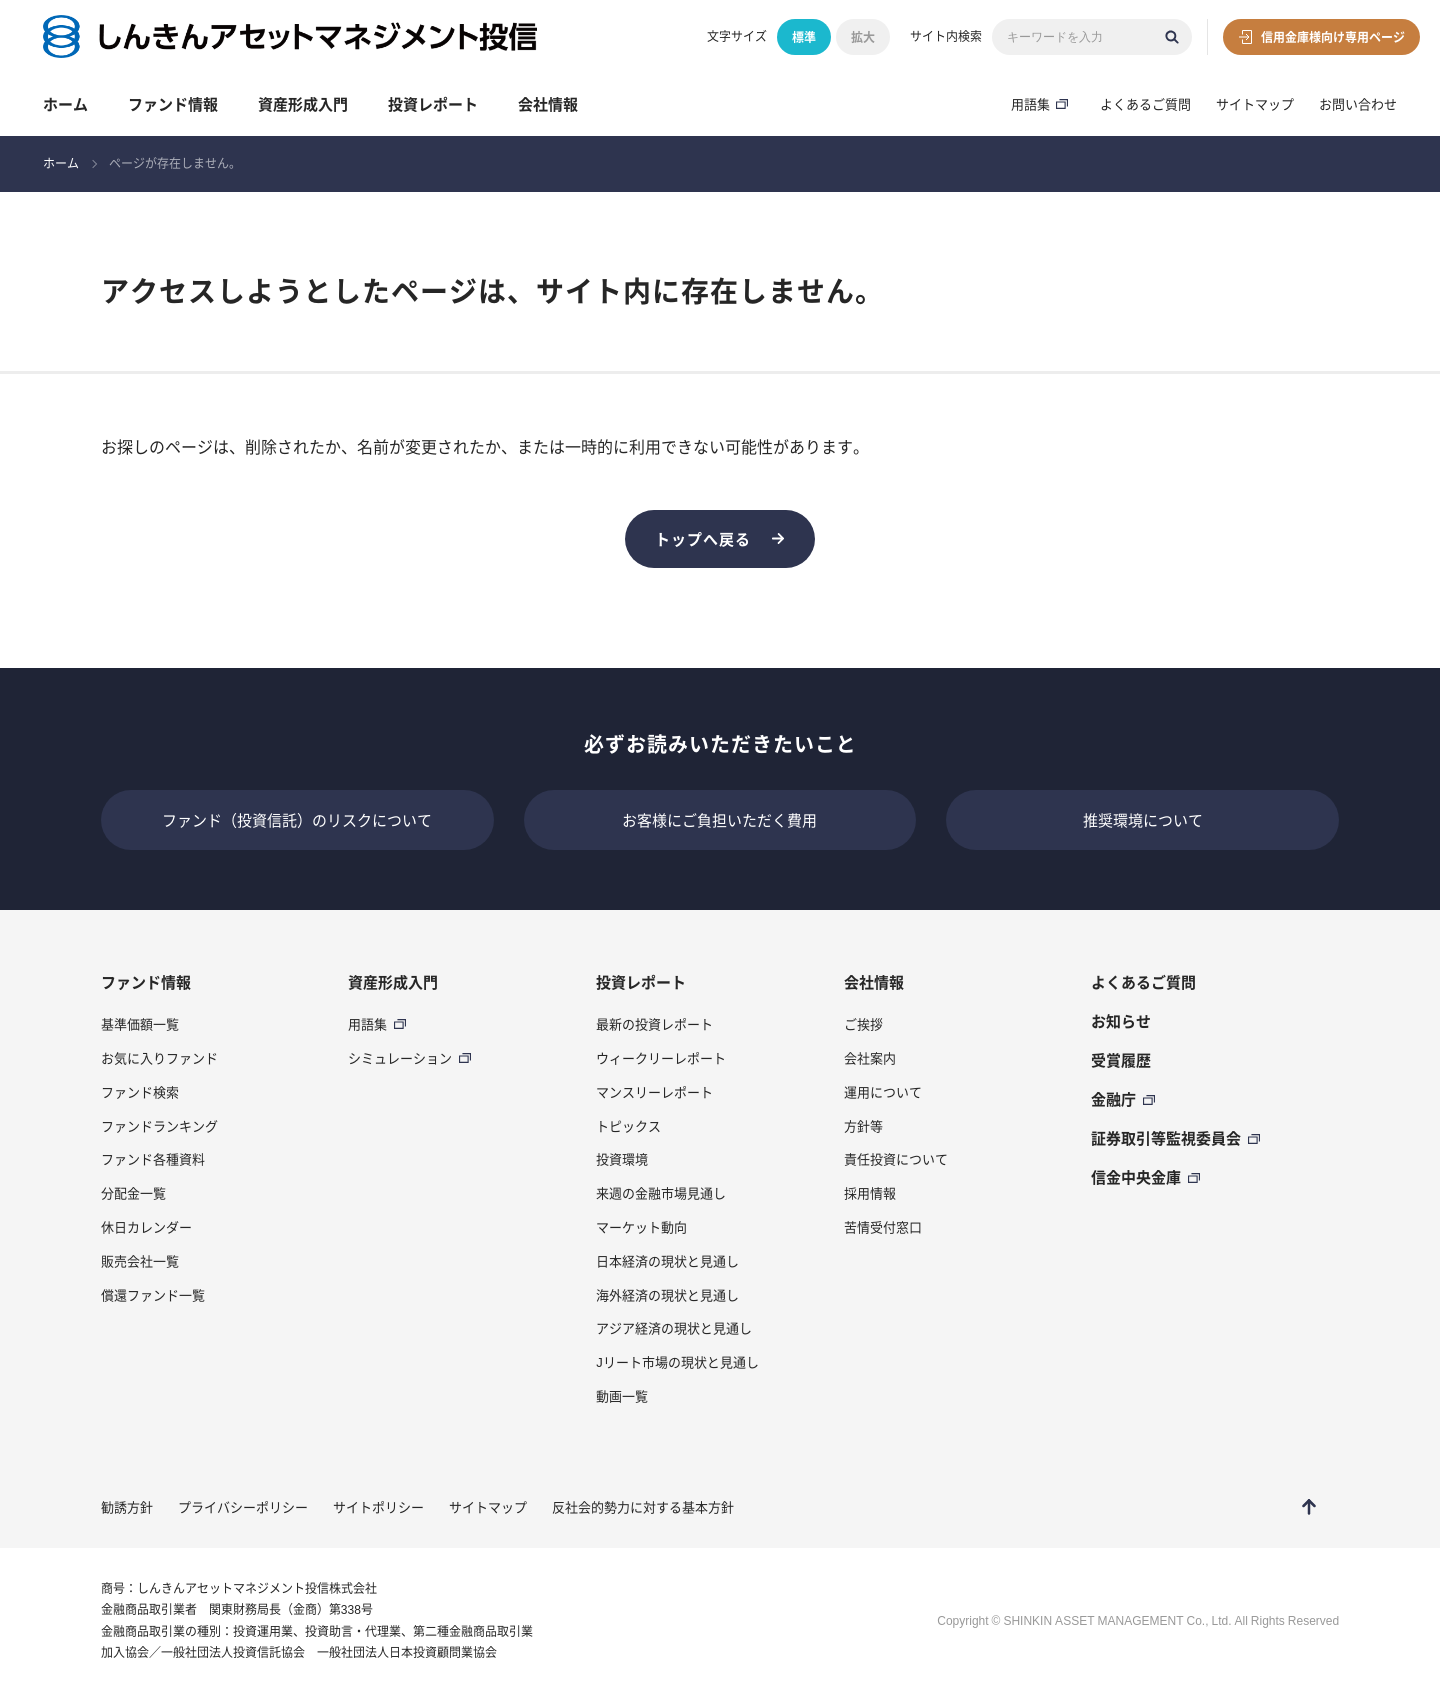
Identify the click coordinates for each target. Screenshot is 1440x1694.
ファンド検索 (140, 1092)
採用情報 (870, 1193)
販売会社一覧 (140, 1261)
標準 (804, 37)
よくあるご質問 (1145, 104)
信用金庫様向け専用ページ (1333, 37)
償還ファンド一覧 (153, 1295)
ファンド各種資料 (153, 1159)
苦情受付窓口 (883, 1227)
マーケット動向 (641, 1227)
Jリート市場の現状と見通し (677, 1362)
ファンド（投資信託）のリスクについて (297, 820)
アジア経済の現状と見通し (674, 1328)
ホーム (65, 104)
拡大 (863, 37)
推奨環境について (1143, 820)
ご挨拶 (863, 1024)
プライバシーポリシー (243, 1507)
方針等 (863, 1126)
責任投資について (896, 1159)
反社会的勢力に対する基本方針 (643, 1507)
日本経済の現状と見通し (667, 1261)
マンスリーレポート (654, 1092)
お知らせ (1121, 1021)
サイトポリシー (378, 1507)
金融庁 (1113, 1099)
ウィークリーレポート (661, 1058)
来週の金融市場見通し (661, 1193)
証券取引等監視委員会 (1166, 1138)
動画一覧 (622, 1396)
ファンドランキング (159, 1126)
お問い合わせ (1358, 104)
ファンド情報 (173, 104)
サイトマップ (1255, 104)
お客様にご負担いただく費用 (719, 820)
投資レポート (433, 104)
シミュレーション (400, 1058)
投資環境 (622, 1159)
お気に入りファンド (159, 1058)
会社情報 (548, 104)
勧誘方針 (127, 1507)
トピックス (628, 1126)
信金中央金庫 (1136, 1177)
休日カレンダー (146, 1227)
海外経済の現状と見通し (667, 1295)
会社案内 (870, 1058)
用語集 (1030, 104)
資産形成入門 (303, 104)
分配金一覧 (133, 1193)
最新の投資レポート (654, 1024)
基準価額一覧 (140, 1024)
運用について (883, 1092)
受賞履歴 (1121, 1060)
